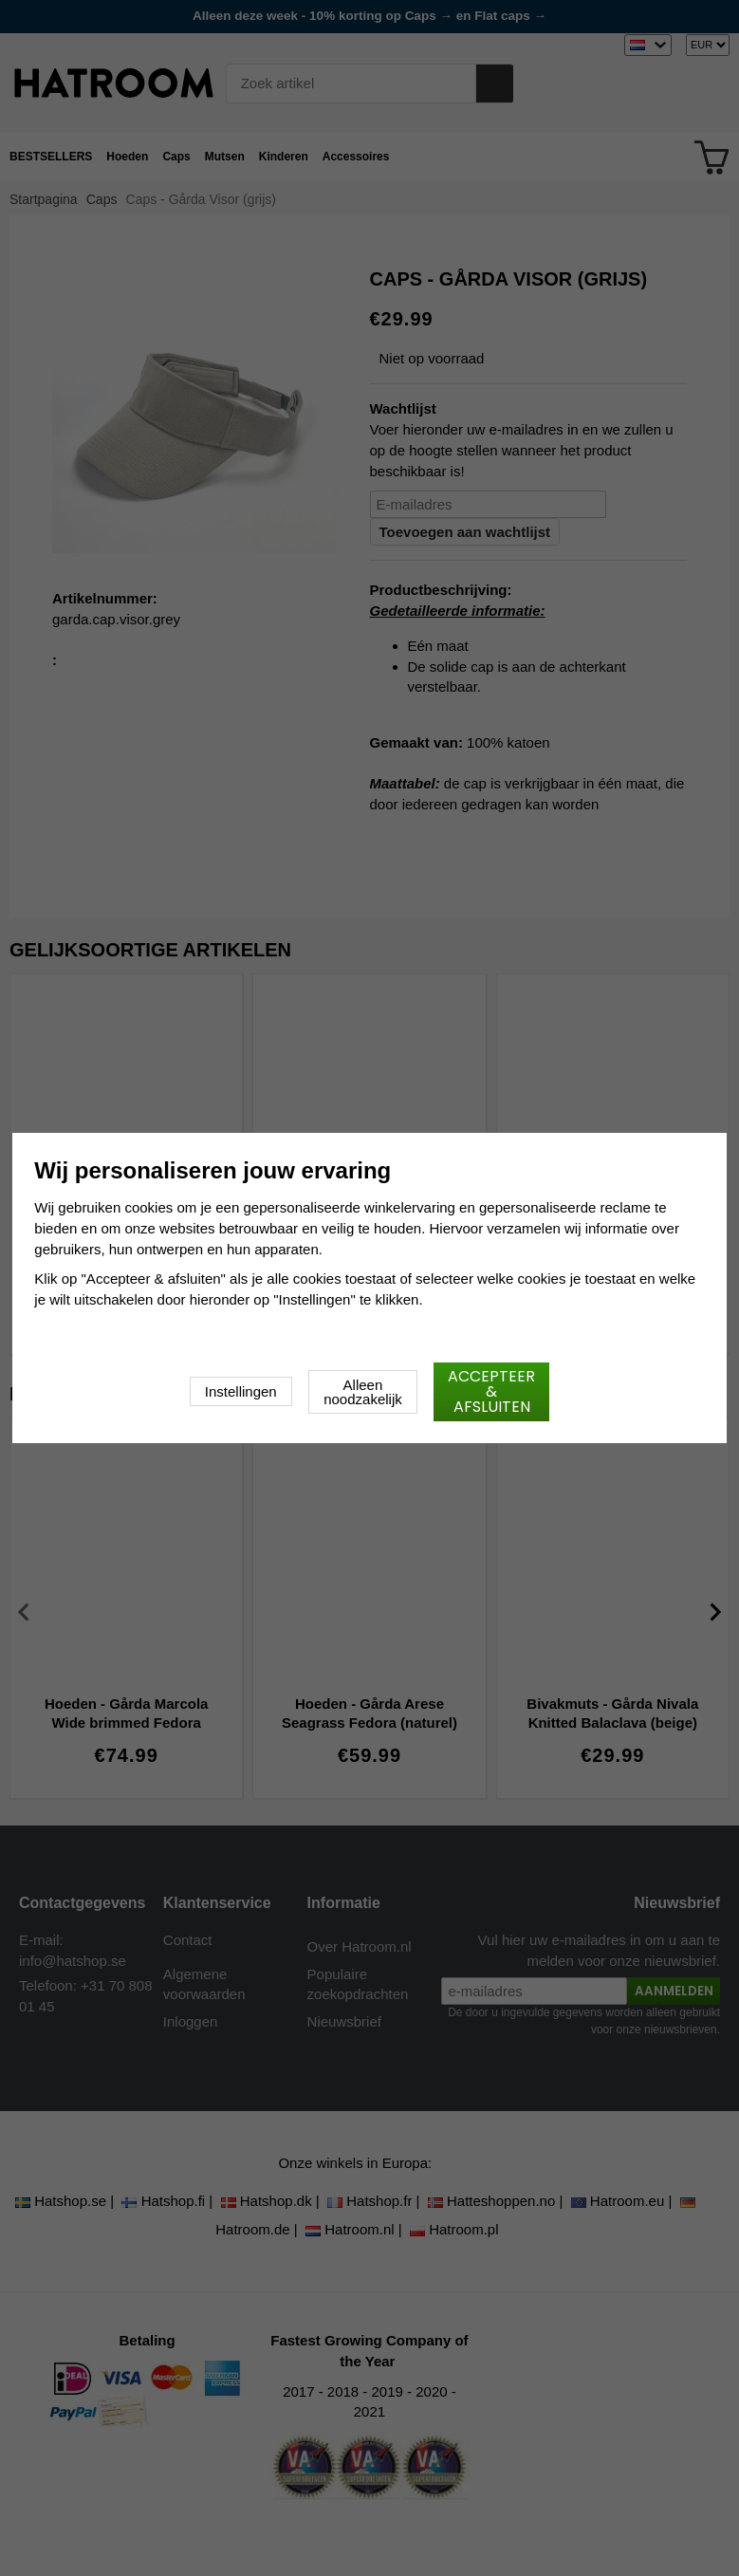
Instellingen (241, 1391)
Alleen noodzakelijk (362, 1392)
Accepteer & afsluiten (491, 1391)
